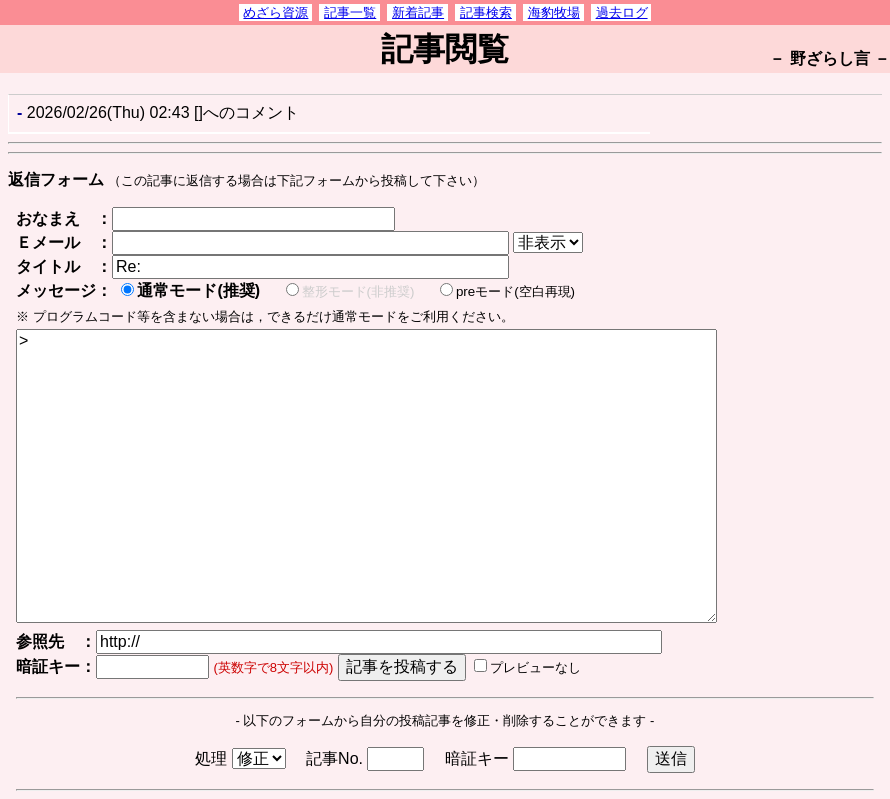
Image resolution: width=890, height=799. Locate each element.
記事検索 (486, 12)
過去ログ (622, 12)
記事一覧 (350, 12)
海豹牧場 (554, 12)
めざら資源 (275, 12)
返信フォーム (56, 179)
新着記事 (418, 12)
